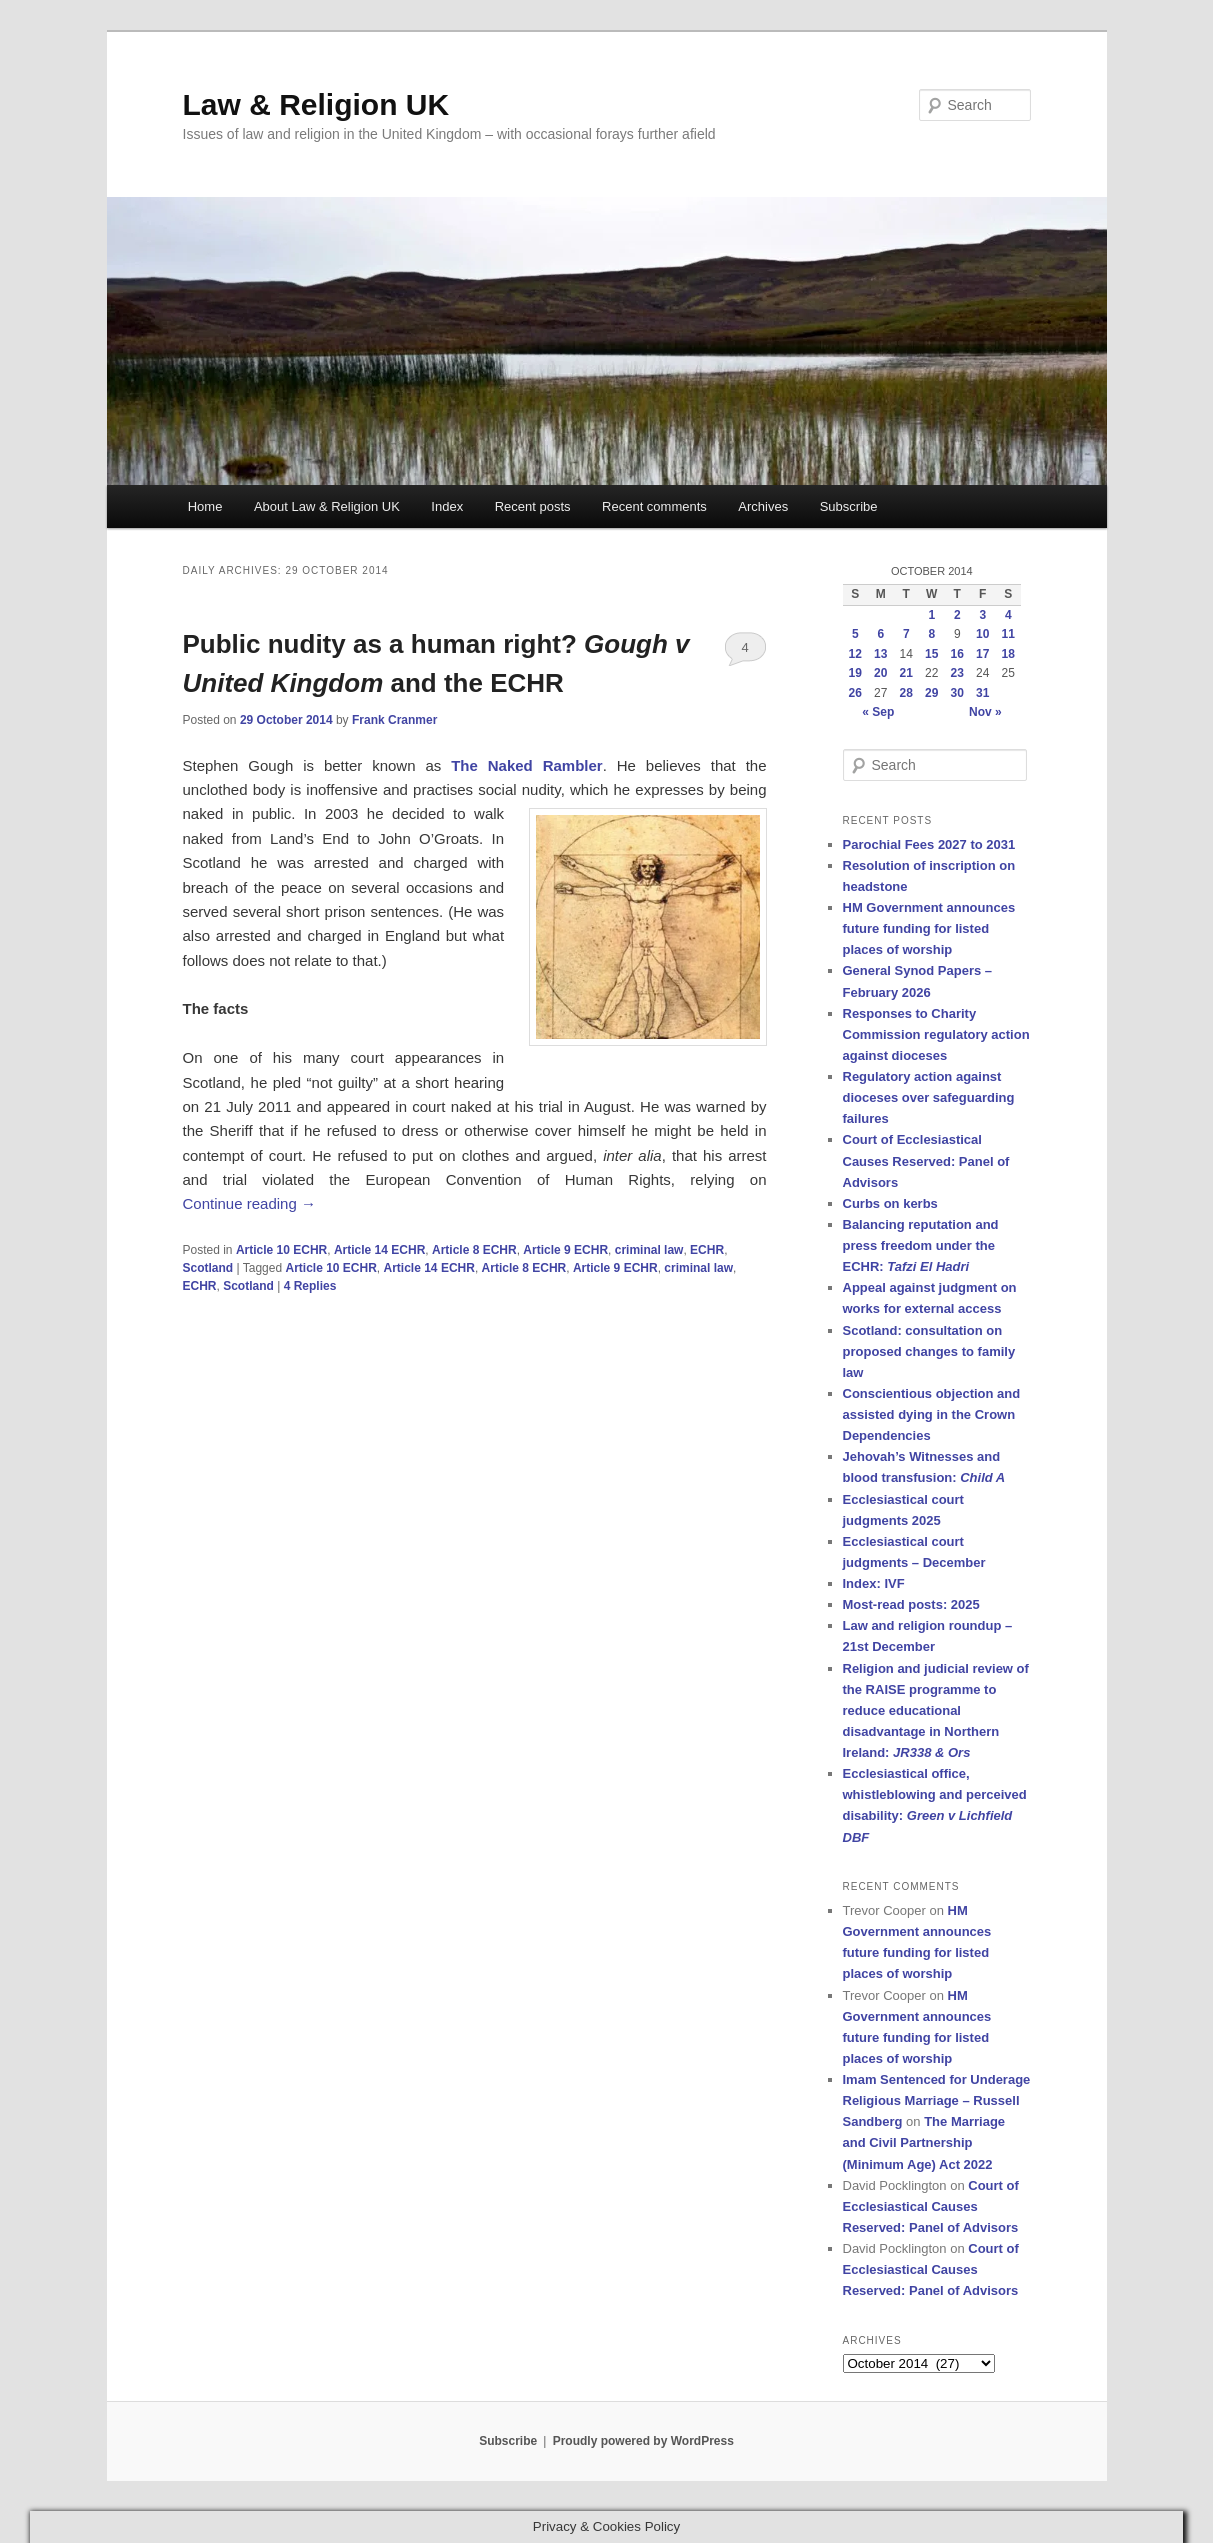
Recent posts (533, 506)
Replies (310, 1286)
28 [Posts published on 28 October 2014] (906, 693)
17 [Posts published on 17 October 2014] (982, 654)
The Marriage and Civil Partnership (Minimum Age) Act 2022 (924, 2142)
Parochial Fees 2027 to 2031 (929, 844)
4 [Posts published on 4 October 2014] (1008, 615)
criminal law (649, 1250)
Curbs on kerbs (890, 1203)
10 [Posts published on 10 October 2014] (982, 634)
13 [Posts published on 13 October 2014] (880, 654)
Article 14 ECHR (379, 1250)
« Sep (878, 712)
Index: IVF (874, 1583)
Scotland (208, 1268)
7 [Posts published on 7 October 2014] (906, 634)
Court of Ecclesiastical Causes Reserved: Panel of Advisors (926, 1160)
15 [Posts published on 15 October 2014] (931, 654)
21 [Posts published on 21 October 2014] (906, 673)
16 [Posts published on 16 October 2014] (957, 654)
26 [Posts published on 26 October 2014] (855, 693)
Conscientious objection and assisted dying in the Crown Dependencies (932, 1414)
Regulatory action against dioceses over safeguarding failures (929, 1097)
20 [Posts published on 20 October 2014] (880, 673)
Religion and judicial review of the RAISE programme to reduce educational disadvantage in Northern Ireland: (936, 1711)
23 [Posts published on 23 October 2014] (957, 673)
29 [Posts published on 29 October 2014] (931, 693)
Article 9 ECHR (565, 1250)
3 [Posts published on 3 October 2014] (982, 615)
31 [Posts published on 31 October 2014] (982, 693)
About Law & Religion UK (327, 506)
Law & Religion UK (316, 104)
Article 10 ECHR (281, 1250)
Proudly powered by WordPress (643, 2441)
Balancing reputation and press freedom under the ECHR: (921, 1245)
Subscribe (849, 506)
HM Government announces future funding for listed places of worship (929, 928)
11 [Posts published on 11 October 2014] (1008, 634)
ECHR (707, 1250)
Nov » (985, 712)
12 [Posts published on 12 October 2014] (855, 654)
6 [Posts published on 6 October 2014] (880, 634)
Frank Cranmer (394, 720)
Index (447, 506)
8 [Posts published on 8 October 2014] (931, 634)
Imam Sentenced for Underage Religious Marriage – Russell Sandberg (937, 2100)
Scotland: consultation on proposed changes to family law (929, 1351)
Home (205, 506)
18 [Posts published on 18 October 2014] (1008, 654)
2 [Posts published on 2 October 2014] (957, 615)
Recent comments (654, 506)
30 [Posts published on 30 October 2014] (957, 693)
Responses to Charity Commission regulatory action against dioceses (936, 1034)
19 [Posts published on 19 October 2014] (855, 673)
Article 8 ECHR (474, 1250)
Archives (763, 506)
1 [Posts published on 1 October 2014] (931, 615)
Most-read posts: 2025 (911, 1604)
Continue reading (249, 1203)
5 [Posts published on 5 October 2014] (855, 634)
